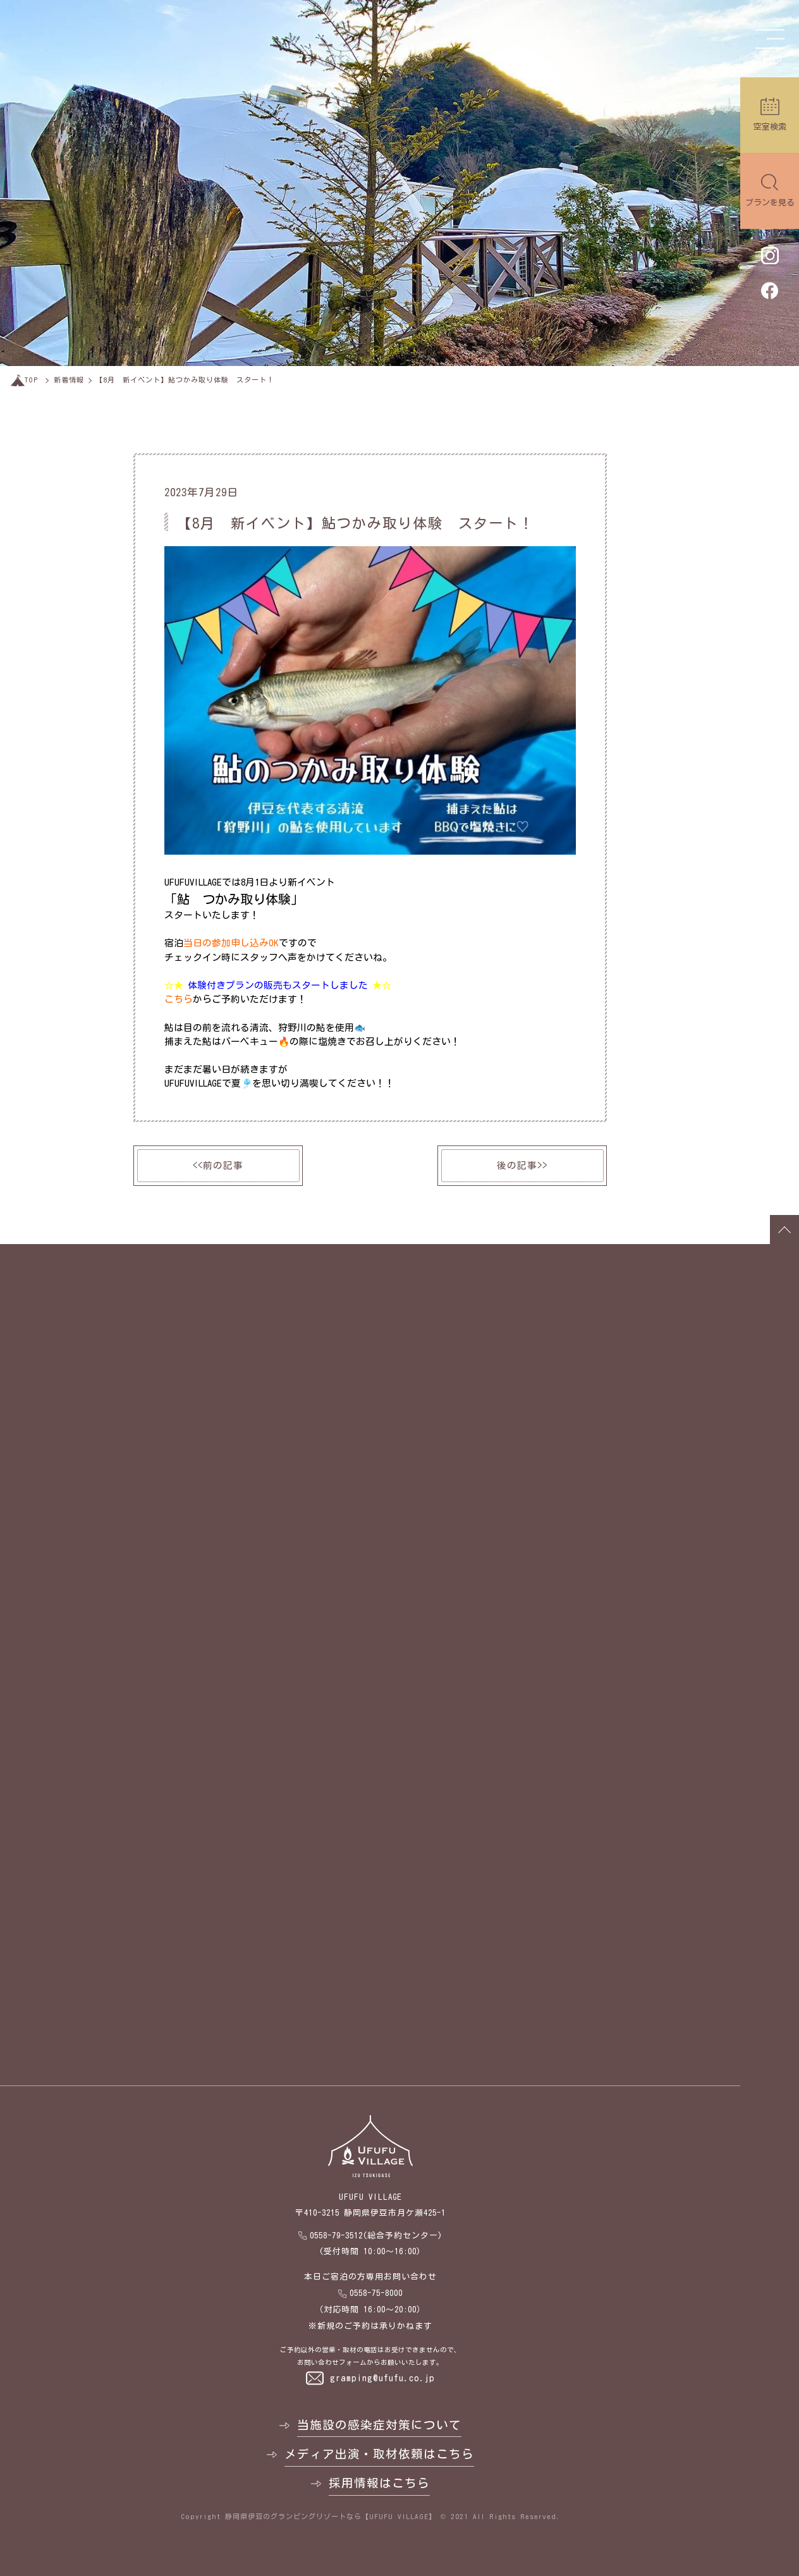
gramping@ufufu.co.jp (382, 2378)
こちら (178, 999)
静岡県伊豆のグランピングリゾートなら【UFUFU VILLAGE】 (330, 2516)
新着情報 (69, 379)
